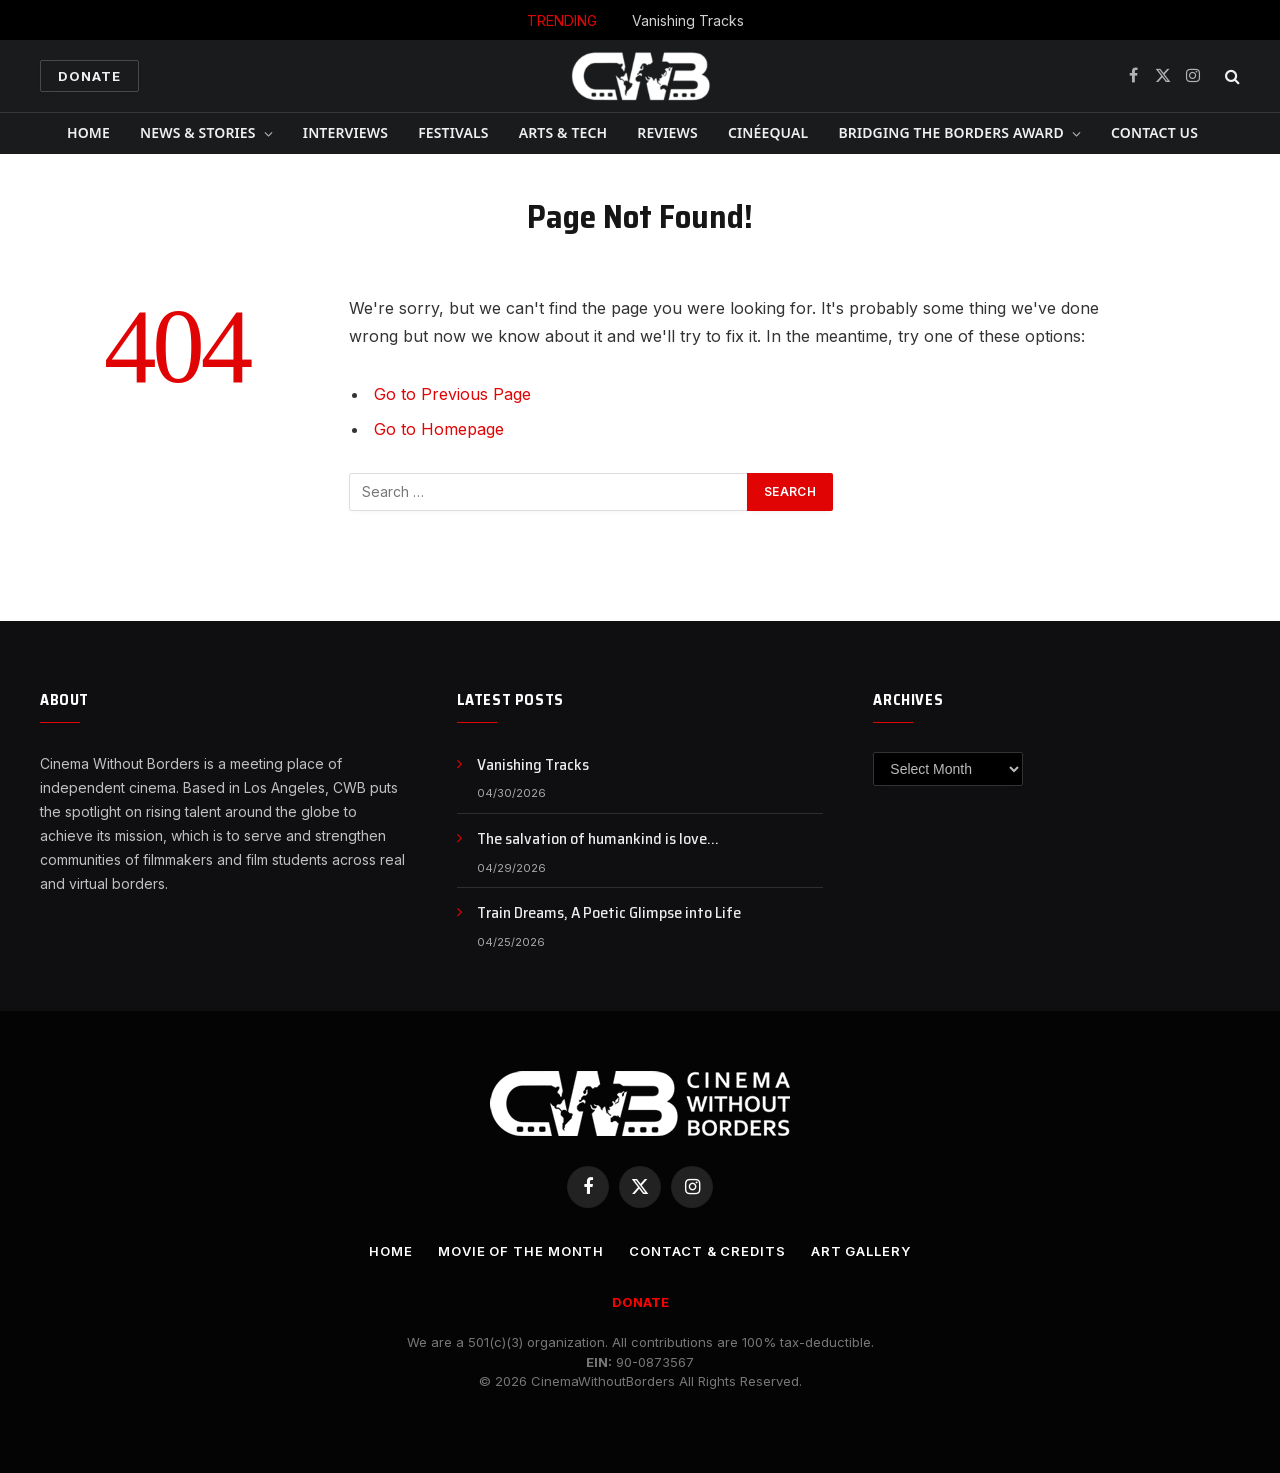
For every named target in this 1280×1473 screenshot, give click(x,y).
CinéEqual (768, 132)
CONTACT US (1154, 132)
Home (88, 132)
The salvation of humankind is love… (598, 839)
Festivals (453, 132)
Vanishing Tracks (688, 20)
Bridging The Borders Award (950, 132)
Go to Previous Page (452, 394)
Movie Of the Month (521, 1251)
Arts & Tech (563, 132)
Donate (89, 76)
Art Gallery (861, 1251)
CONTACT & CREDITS (707, 1251)
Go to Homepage (439, 429)
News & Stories (198, 132)
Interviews (345, 132)
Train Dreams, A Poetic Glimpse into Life (609, 913)
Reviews (667, 132)
